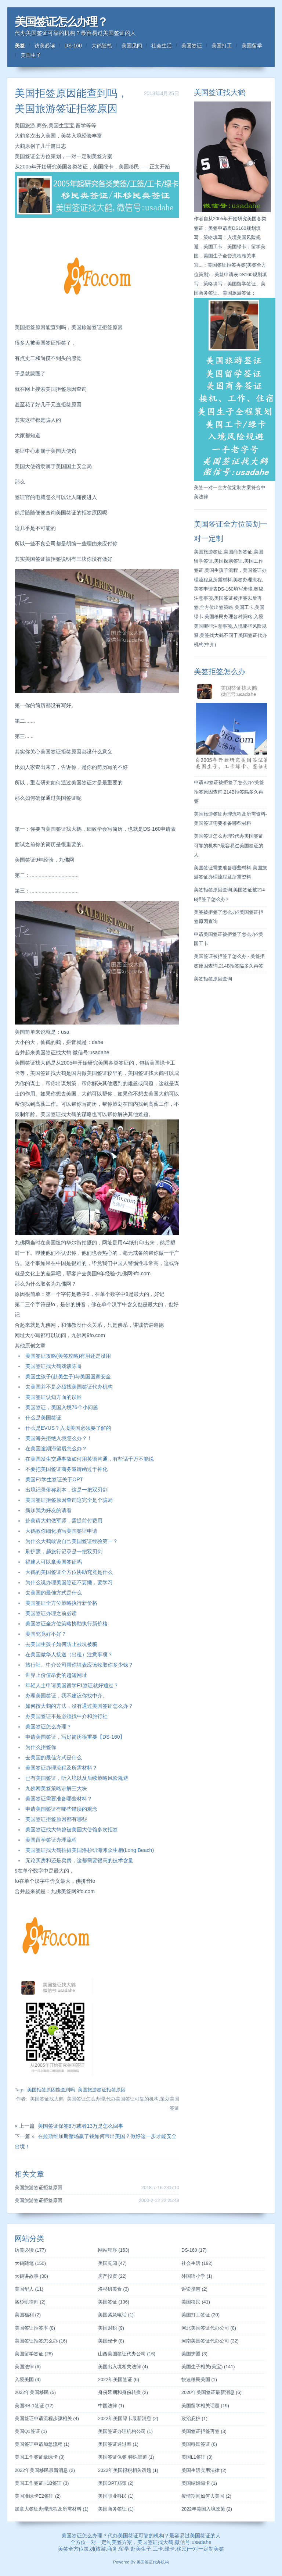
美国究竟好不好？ (45, 1634)
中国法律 (111, 2405)
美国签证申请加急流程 (42, 2444)
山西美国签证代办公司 (126, 2353)
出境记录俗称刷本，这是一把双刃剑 (66, 1490)
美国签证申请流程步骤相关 (47, 2418)
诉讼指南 (194, 2289)
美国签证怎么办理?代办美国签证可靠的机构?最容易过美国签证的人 (228, 845)
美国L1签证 (197, 2457)
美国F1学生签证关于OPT (54, 1479)
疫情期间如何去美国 (206, 2496)
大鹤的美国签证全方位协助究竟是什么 (69, 1572)
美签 (20, 46)
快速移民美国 (199, 2379)
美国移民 (195, 2302)
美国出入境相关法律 (123, 2366)
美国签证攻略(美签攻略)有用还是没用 (68, 1356)
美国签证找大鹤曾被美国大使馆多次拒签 (71, 1829)
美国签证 (191, 46)
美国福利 (28, 2314)
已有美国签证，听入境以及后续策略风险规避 (76, 1778)
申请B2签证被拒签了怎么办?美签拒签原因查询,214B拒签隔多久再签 (229, 792)
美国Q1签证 (31, 2431)
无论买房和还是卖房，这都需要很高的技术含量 (79, 1860)
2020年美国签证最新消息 (211, 2392)
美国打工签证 (200, 2314)
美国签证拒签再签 (204, 2431)
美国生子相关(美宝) (208, 2366)
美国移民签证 (199, 2444)
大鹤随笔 (101, 46)
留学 (124, 2549)
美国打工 (222, 46)
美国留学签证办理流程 (51, 1840)
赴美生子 (141, 2549)
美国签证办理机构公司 (125, 2431)
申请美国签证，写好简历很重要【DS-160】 (75, 1737)
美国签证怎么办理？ (61, 21)
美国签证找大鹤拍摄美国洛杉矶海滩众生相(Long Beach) (89, 1850)
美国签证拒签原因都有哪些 (56, 1819)
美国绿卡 (111, 2341)
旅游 (100, 2549)
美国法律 (28, 2366)
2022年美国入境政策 (206, 2509)
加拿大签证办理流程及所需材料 (51, 2509)
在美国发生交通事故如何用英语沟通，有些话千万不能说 (89, 1459)
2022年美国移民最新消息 (45, 2470)
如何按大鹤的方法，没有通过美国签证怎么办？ (79, 1706)
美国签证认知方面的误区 (53, 1397)
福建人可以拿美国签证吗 (53, 1562)
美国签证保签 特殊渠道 (126, 2457)
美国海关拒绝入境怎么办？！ (58, 1438)
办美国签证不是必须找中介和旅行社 (66, 1716)
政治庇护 (194, 2418)
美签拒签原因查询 (213, 978)
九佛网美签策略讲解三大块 (56, 1788)
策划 (89, 2549)
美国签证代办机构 (153, 2562)
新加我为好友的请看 (48, 1510)
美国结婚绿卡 (199, 2483)
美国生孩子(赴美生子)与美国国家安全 (68, 1376)
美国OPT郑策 (116, 2483)
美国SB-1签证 (34, 2405)
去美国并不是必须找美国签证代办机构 (69, 1387)
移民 (181, 2549)
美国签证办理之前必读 (51, 1613)
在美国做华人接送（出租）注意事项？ (69, 1654)
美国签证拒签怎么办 (41, 2341)
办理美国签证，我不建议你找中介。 (66, 1696)
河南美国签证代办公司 (210, 2341)
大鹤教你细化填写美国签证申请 (61, 1531)
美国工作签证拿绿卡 (40, 2457)
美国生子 (31, 55)
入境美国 (28, 2379)
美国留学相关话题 (205, 2405)
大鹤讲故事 (31, 2276)
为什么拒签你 (40, 1747)
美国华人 (29, 2289)
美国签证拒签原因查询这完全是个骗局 (69, 1500)
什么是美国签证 (43, 1418)
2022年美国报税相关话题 (128, 2470)
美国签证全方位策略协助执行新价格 (66, 1624)
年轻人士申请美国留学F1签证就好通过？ (72, 1685)
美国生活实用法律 (204, 2470)
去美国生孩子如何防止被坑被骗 (61, 1644)
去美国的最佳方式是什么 (53, 1593)
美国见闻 (132, 46)
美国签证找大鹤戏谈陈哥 (53, 1366)
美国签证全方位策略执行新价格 (61, 1603)
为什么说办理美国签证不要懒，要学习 (69, 1582)
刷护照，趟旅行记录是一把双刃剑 (63, 1551)
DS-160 (73, 46)
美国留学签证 (34, 2353)
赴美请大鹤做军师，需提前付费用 (63, 1521)
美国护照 (194, 2353)
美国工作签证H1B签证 (42, 2483)
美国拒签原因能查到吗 (51, 2089)
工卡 (158, 2549)
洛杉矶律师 (30, 2302)
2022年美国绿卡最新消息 (128, 2418)
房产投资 (112, 2276)
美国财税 (111, 2328)
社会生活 (161, 46)
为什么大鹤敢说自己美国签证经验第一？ (71, 1541)
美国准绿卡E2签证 (38, 2496)
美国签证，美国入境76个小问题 (61, 1407)
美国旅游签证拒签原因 (102, 2089)
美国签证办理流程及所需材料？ (61, 1768)
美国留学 (252, 46)
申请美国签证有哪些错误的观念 (61, 1809)
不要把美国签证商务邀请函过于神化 (66, 1469)
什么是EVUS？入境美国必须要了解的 (68, 1428)
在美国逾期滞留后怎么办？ (56, 1448)
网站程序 (113, 2250)
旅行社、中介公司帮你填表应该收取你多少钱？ (79, 1665)
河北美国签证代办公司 (208, 2328)
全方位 (76, 2549)
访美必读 (45, 46)
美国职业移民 (116, 2496)
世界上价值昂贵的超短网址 (56, 1675)
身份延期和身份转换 (123, 2392)
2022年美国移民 (35, 2392)
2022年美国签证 (118, 2379)
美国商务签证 (116, 2509)
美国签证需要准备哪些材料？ (58, 1799)
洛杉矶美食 (113, 2289)
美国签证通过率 (118, 2444)
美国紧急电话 (116, 2314)
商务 (112, 2549)
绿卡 (169, 2549)
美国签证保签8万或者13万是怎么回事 (80, 2126)
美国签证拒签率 (35, 2328)
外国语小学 (196, 2276)
